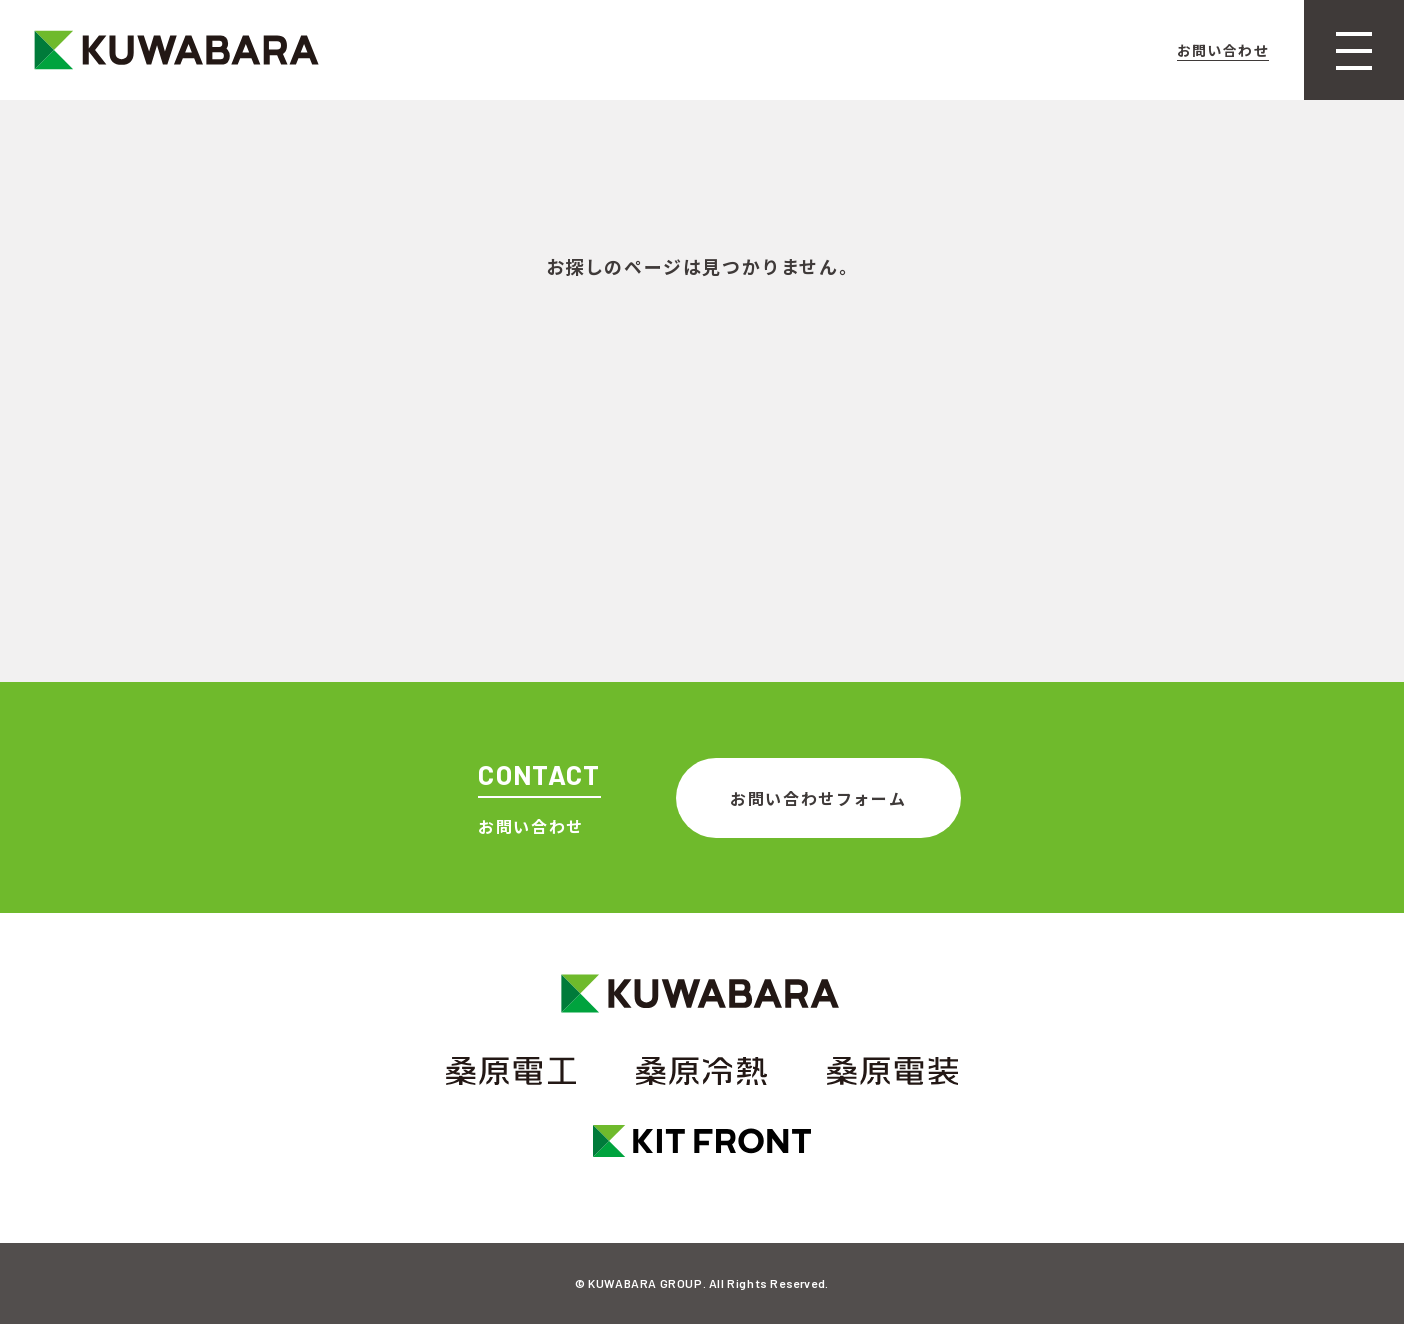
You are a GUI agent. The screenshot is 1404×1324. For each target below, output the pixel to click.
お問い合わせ (1223, 50)
